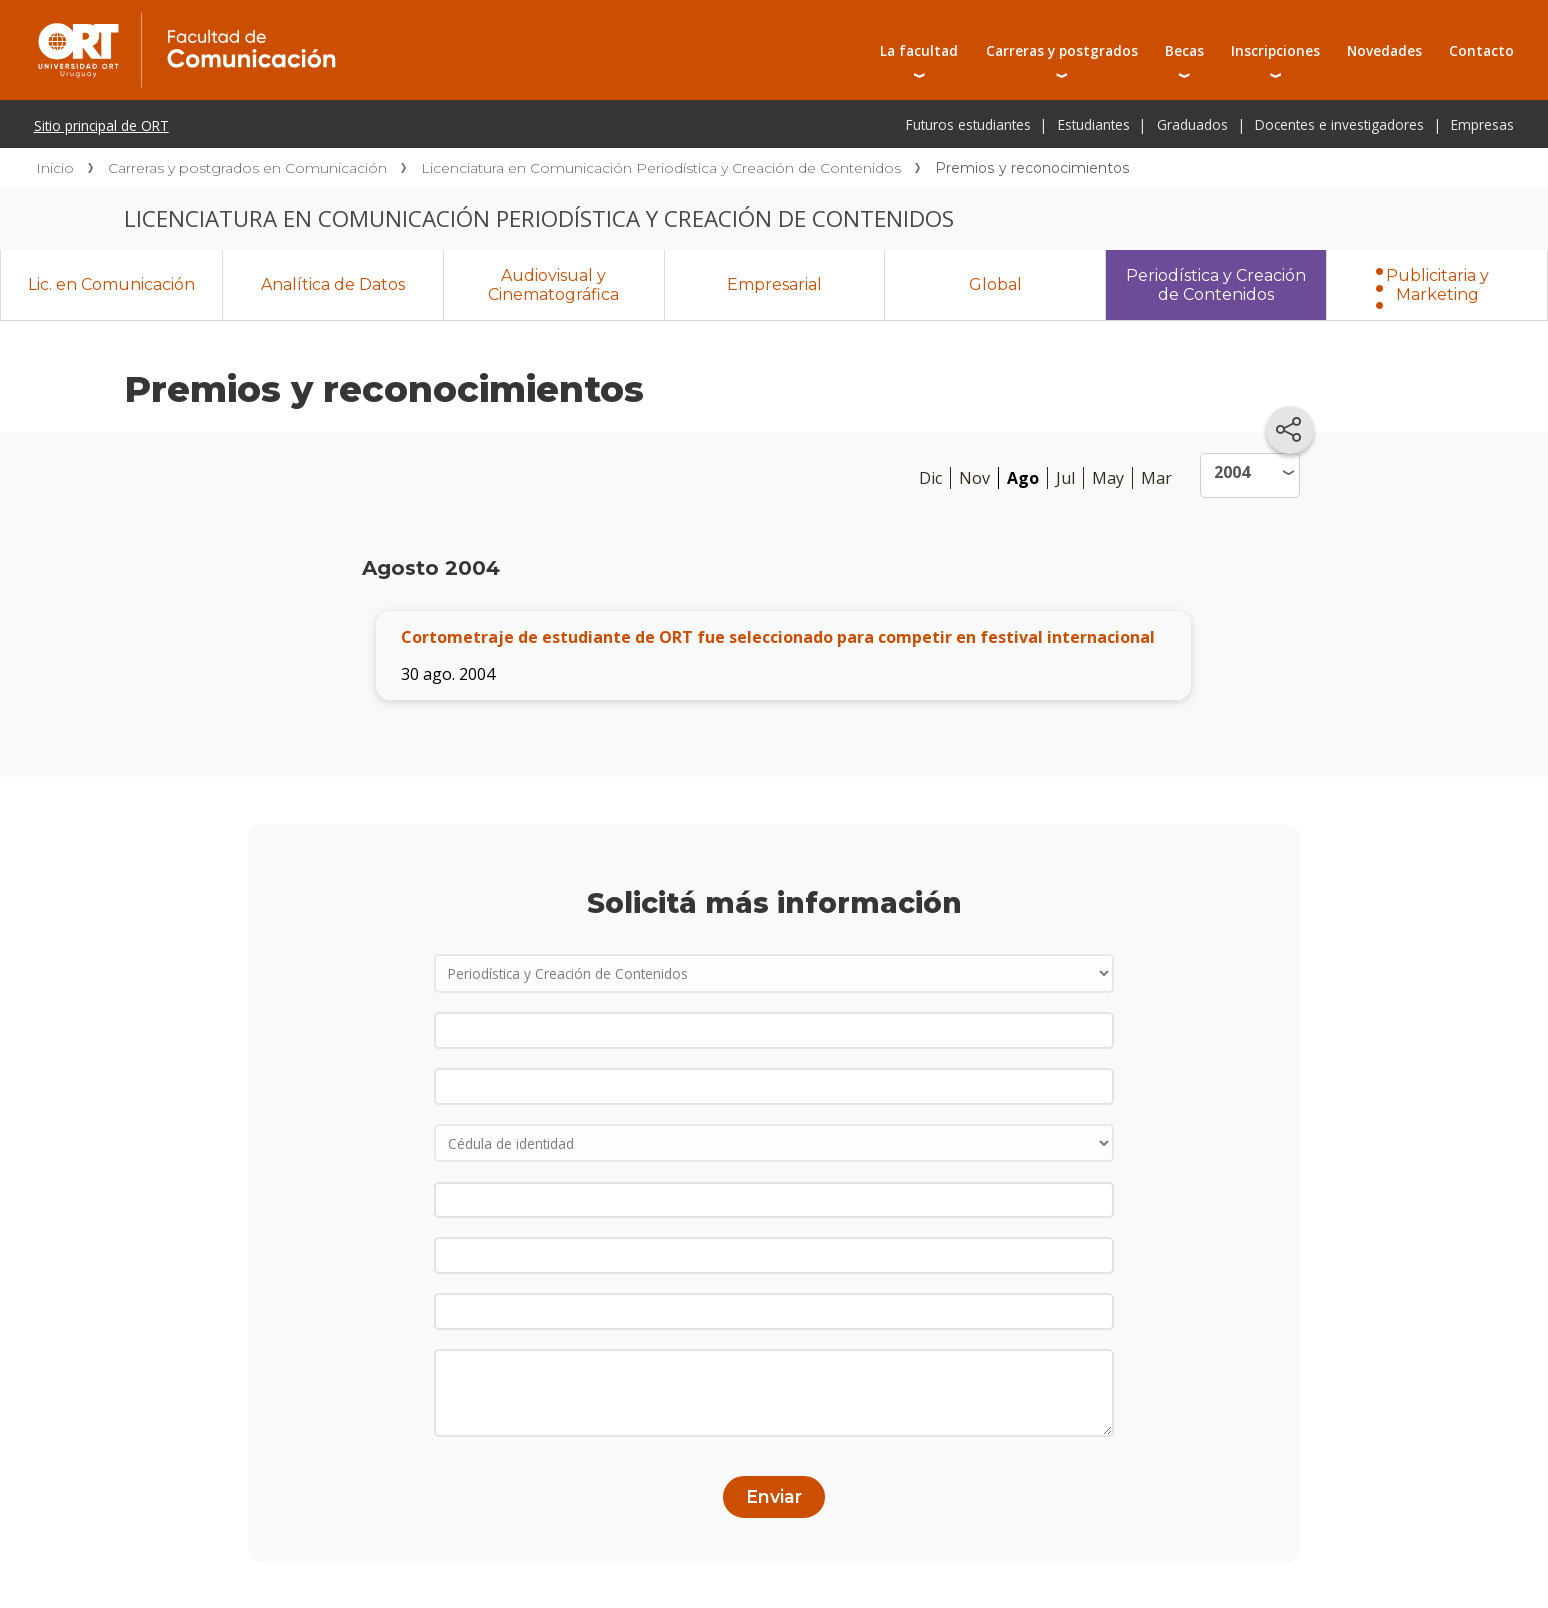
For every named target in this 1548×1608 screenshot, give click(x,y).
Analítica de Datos (333, 284)
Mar (1156, 478)
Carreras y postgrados (1062, 50)
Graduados (1192, 124)
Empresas (1482, 124)
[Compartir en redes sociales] (1290, 430)
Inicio (55, 168)
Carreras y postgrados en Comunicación (247, 168)
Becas (1184, 50)
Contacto (1481, 50)
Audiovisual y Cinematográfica (553, 285)
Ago (1023, 478)
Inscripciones (1275, 50)
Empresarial (774, 284)
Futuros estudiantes (968, 124)
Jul (1065, 478)
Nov (974, 478)
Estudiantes (1094, 124)
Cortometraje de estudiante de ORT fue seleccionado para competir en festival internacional (778, 637)
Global (995, 284)
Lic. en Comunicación (111, 284)
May (1108, 478)
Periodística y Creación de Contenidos (1216, 285)
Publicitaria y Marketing (1437, 285)
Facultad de (367, 22)
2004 (1232, 472)
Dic (930, 478)
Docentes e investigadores (1339, 124)
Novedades (1384, 50)
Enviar (774, 1496)
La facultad (919, 50)
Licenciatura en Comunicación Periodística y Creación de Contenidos (661, 168)
